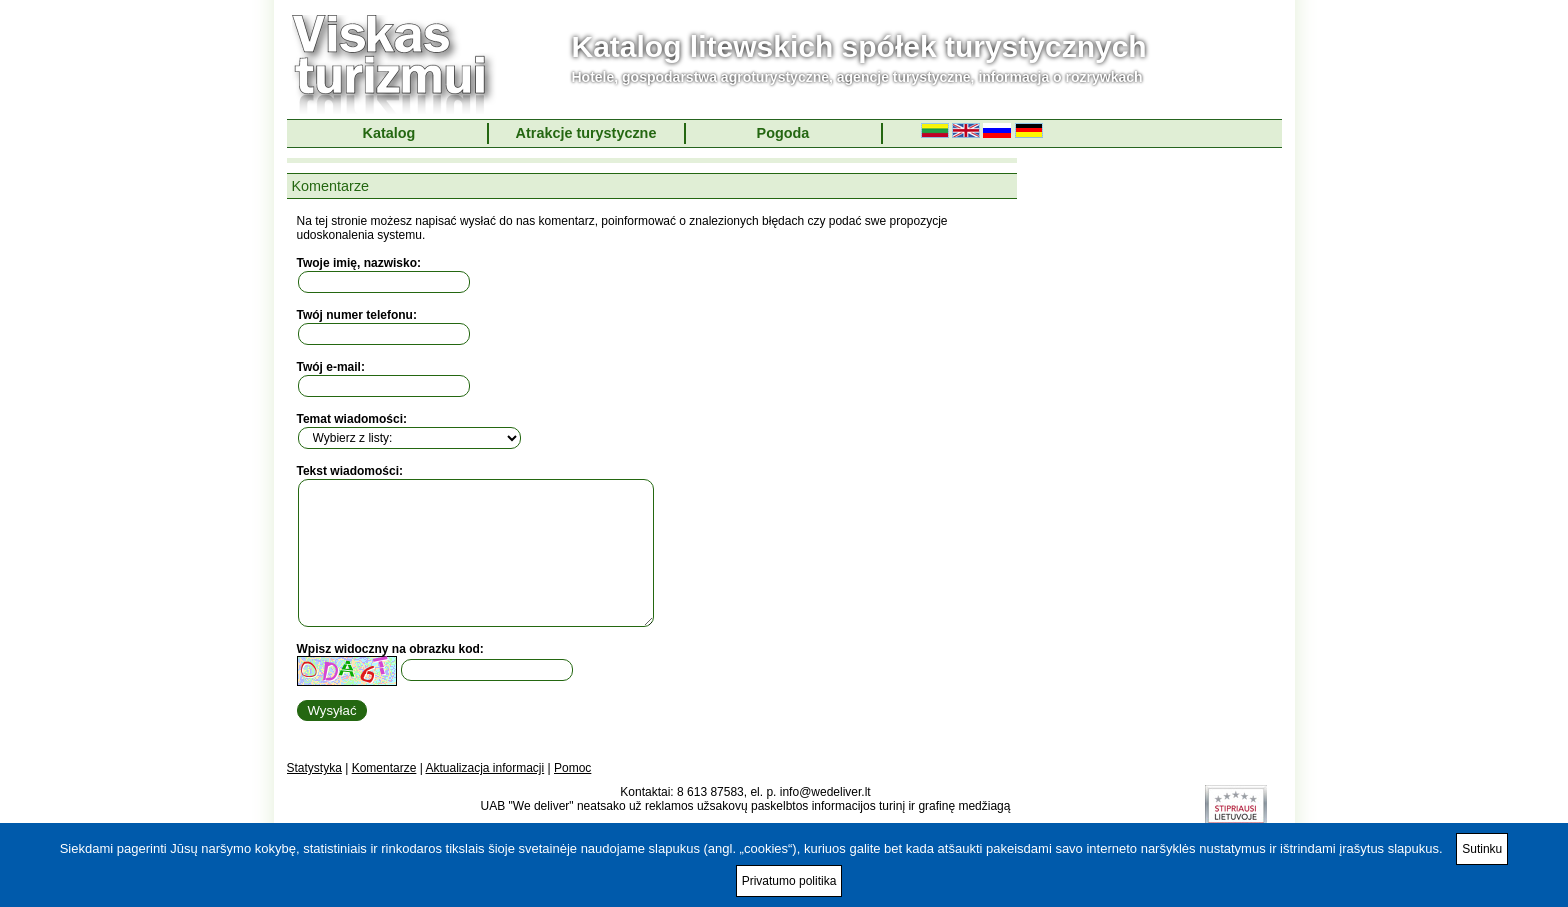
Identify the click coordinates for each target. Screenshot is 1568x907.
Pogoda (783, 133)
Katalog (389, 133)
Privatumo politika (789, 881)
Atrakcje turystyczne (586, 133)
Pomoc (572, 768)
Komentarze (384, 768)
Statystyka (314, 768)
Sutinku (1482, 849)
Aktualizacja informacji (484, 768)
